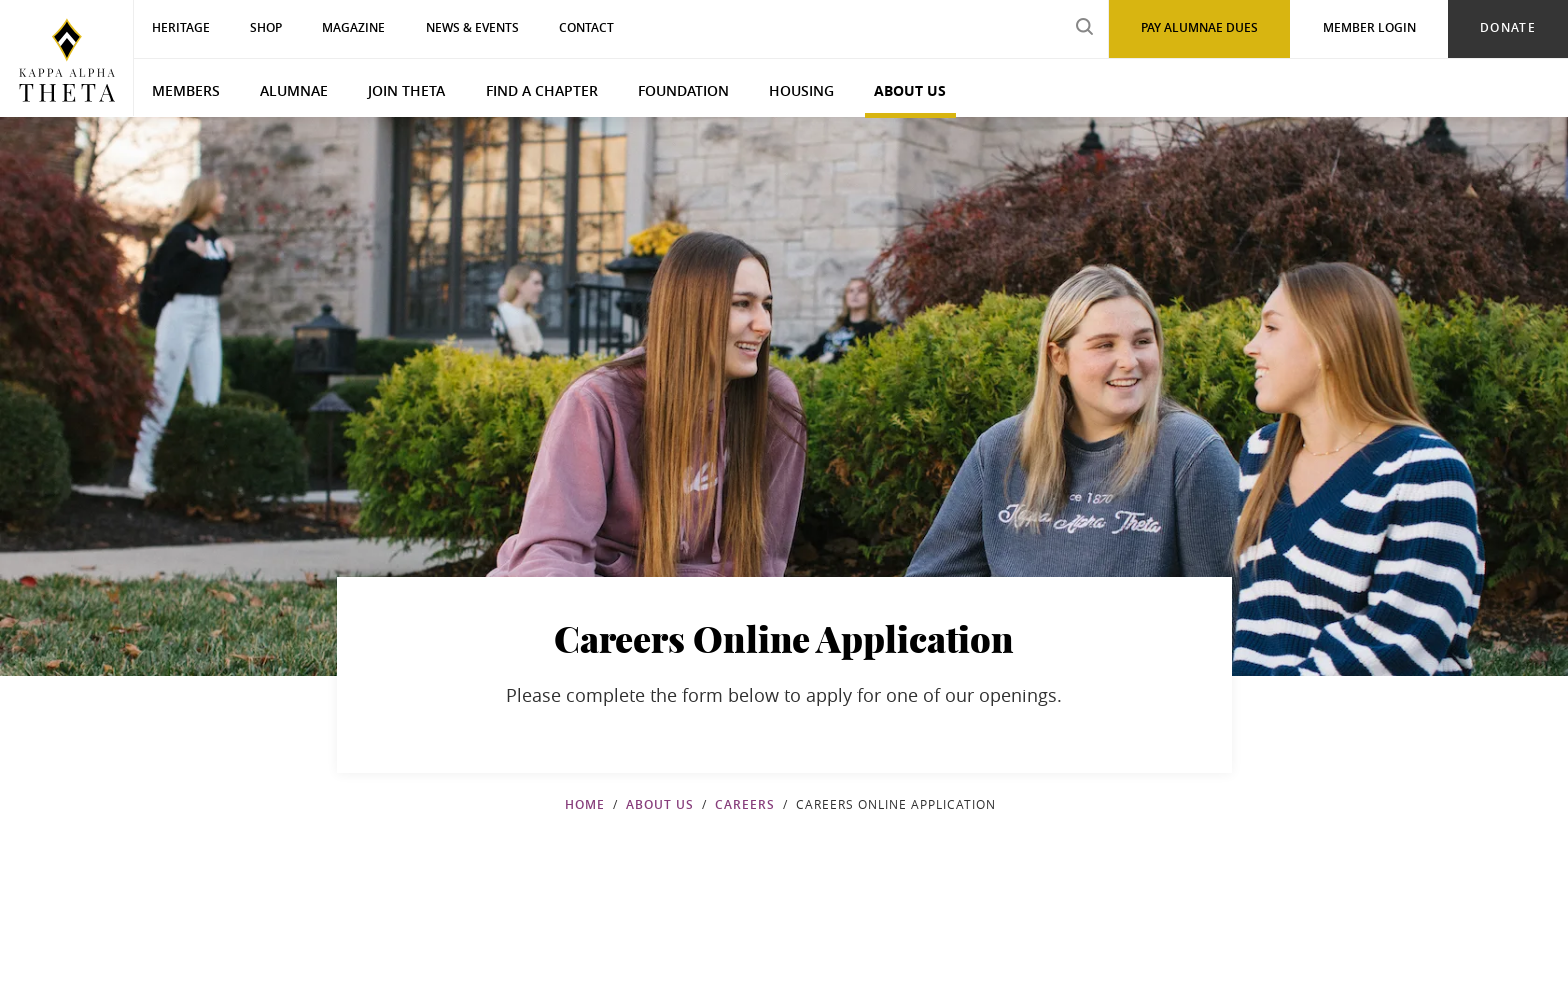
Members (186, 90)
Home (585, 804)
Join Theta (406, 90)
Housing (801, 90)
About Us (910, 90)
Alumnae (294, 90)
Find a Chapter (542, 90)
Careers (745, 804)
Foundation (683, 90)
